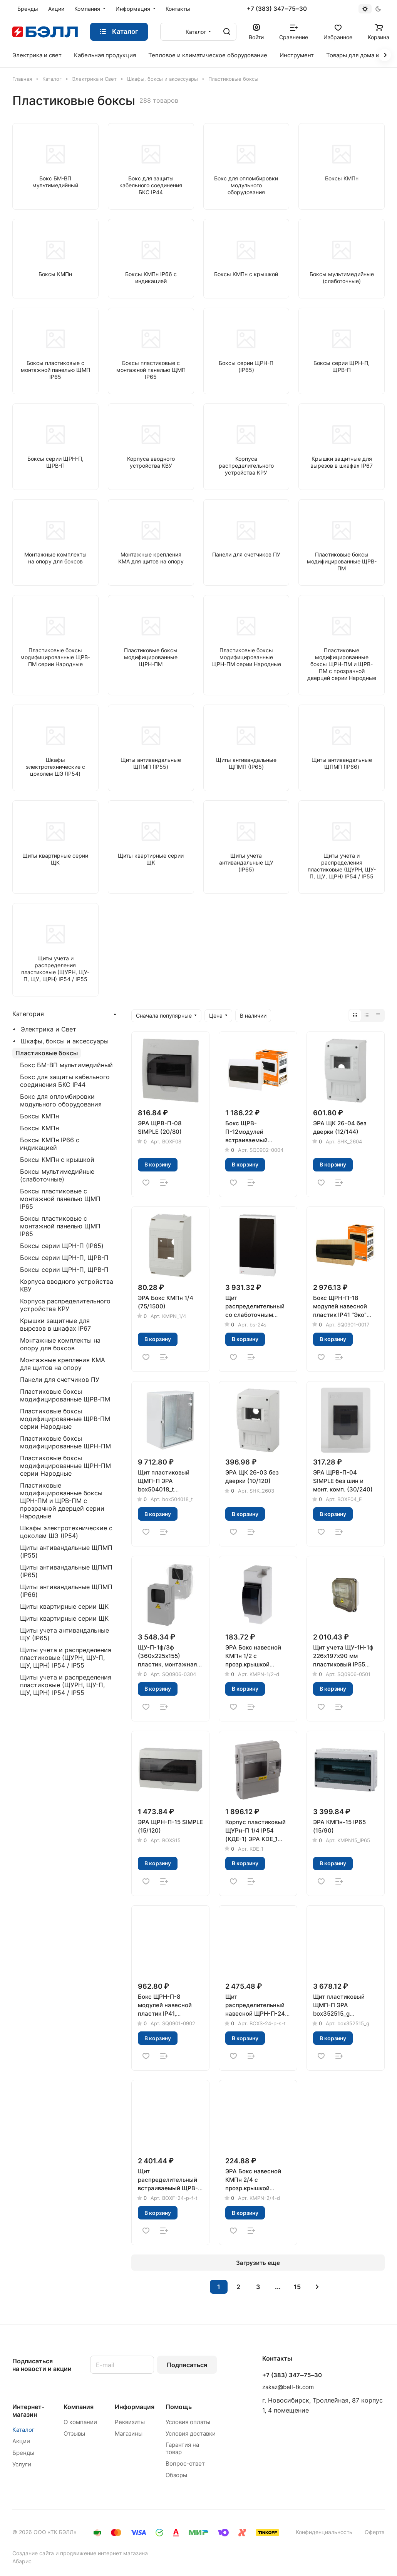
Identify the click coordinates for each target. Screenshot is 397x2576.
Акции (21, 2441)
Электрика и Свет (48, 1029)
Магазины (128, 2433)
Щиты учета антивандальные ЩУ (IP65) (64, 1634)
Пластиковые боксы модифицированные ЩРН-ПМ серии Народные (65, 1465)
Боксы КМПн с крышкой (57, 1159)
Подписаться (187, 2365)
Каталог (23, 2429)
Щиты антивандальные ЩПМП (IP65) (66, 1571)
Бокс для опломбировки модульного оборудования (61, 1100)
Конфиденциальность (324, 2532)
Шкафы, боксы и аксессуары (65, 1041)
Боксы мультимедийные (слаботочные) (57, 1175)
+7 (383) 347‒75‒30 (277, 8)
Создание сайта (33, 2553)
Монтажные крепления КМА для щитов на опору (62, 1363)
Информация (134, 2407)
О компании (80, 2422)
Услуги (21, 2464)
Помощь (179, 2407)
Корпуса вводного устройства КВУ (66, 1285)
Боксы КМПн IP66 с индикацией (49, 1143)
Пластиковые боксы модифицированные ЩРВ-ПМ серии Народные (65, 1418)
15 (297, 2287)
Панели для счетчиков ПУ (59, 1379)
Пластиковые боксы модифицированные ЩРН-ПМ (65, 1442)
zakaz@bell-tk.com (288, 2387)
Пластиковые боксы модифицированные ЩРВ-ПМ (65, 1395)
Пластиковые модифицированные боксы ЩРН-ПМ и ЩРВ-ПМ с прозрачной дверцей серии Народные (62, 1500)
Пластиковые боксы (46, 1053)
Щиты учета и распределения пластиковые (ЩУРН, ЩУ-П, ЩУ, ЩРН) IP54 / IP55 (65, 1657)
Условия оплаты (188, 2422)
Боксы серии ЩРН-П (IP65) (62, 1246)
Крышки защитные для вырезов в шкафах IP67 (55, 1324)
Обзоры (176, 2475)
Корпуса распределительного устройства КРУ (65, 1305)
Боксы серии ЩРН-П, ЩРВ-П (64, 1257)
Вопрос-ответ (185, 2463)
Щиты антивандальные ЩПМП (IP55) (66, 1551)
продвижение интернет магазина (104, 2553)
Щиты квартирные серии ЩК (64, 1606)
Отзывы (74, 2433)
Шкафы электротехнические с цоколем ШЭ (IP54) (66, 1532)
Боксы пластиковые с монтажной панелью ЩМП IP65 (60, 1198)
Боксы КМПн (39, 1116)
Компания (79, 2407)
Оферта (375, 2532)
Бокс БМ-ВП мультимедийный (66, 1065)
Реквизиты (130, 2422)
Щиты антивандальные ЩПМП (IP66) (66, 1590)
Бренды (23, 2452)
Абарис (22, 2561)
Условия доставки (191, 2433)
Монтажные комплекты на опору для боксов (60, 1344)
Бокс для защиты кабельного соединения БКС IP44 (65, 1080)
